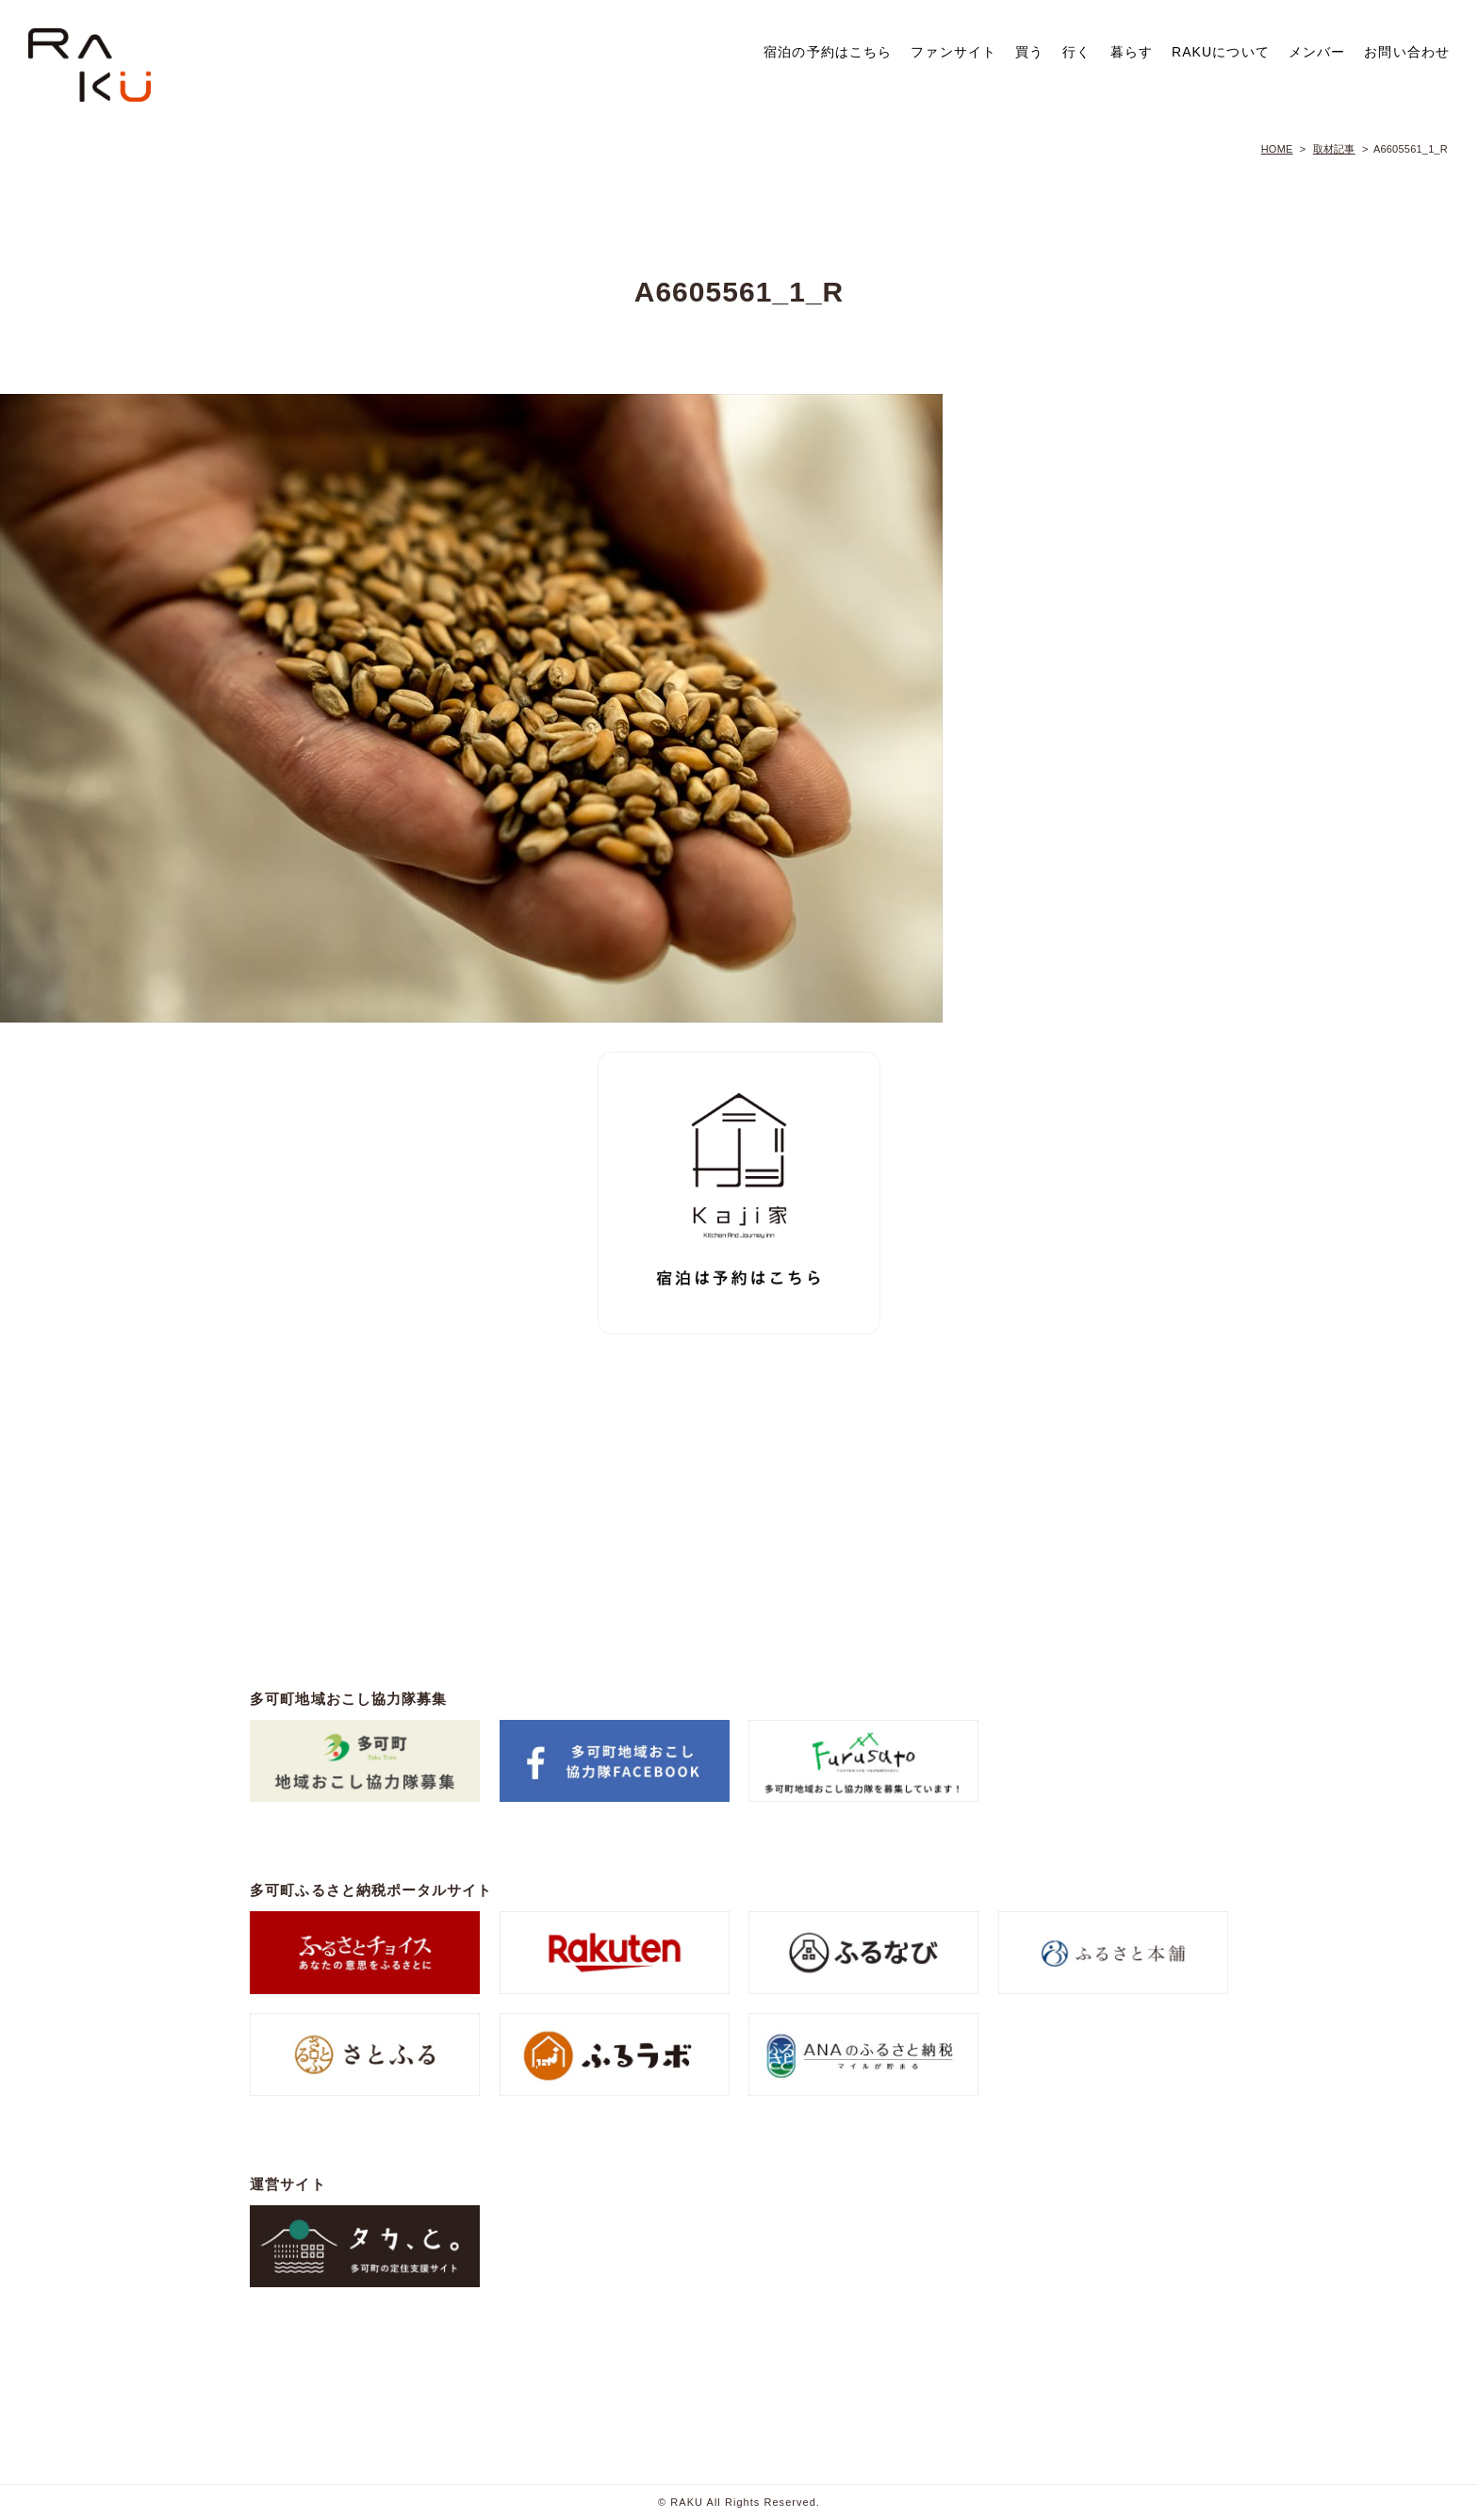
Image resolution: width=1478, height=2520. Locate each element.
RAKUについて (1221, 51)
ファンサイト (953, 51)
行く (1076, 51)
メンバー (1317, 51)
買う (1029, 51)
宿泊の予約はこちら (828, 51)
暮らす (1131, 51)
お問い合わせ (1407, 51)
